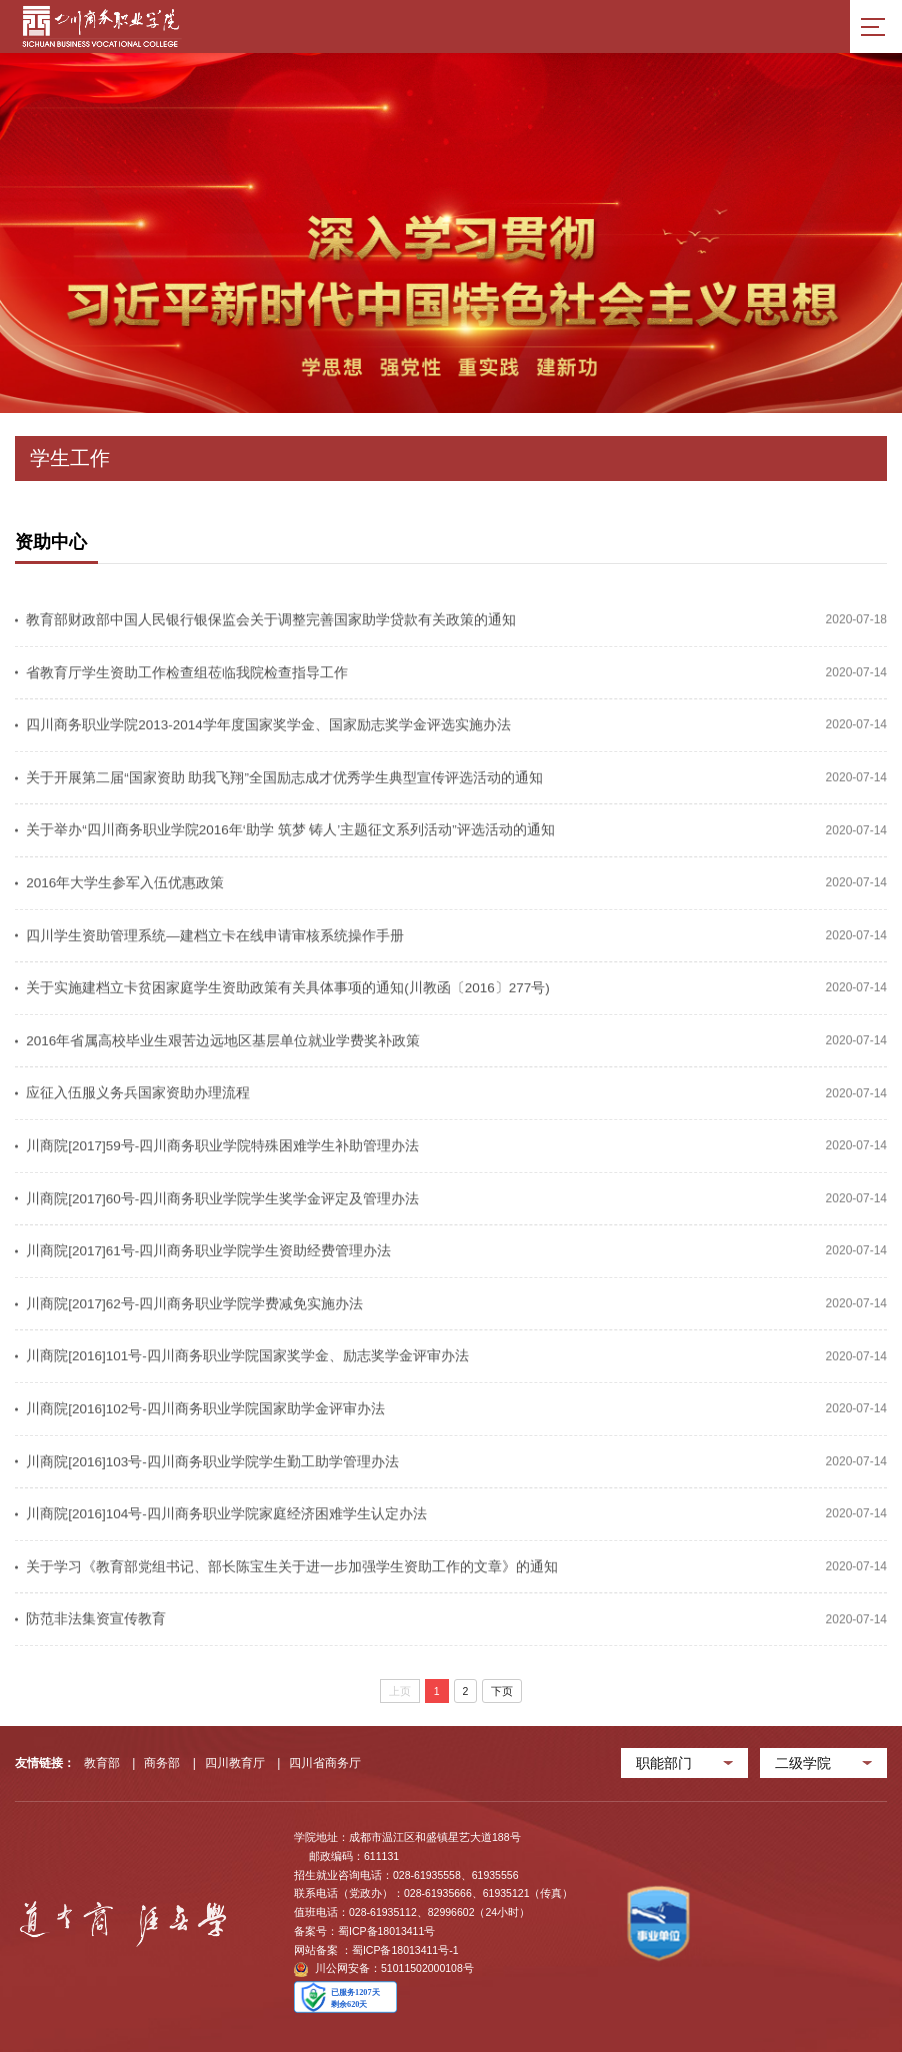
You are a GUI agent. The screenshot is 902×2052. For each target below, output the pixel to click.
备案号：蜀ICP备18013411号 (364, 1931)
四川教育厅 (235, 1763)
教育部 (102, 1763)
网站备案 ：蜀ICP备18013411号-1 (376, 1950)
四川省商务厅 (325, 1763)
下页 (502, 1691)
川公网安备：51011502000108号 (384, 1969)
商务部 (162, 1763)
